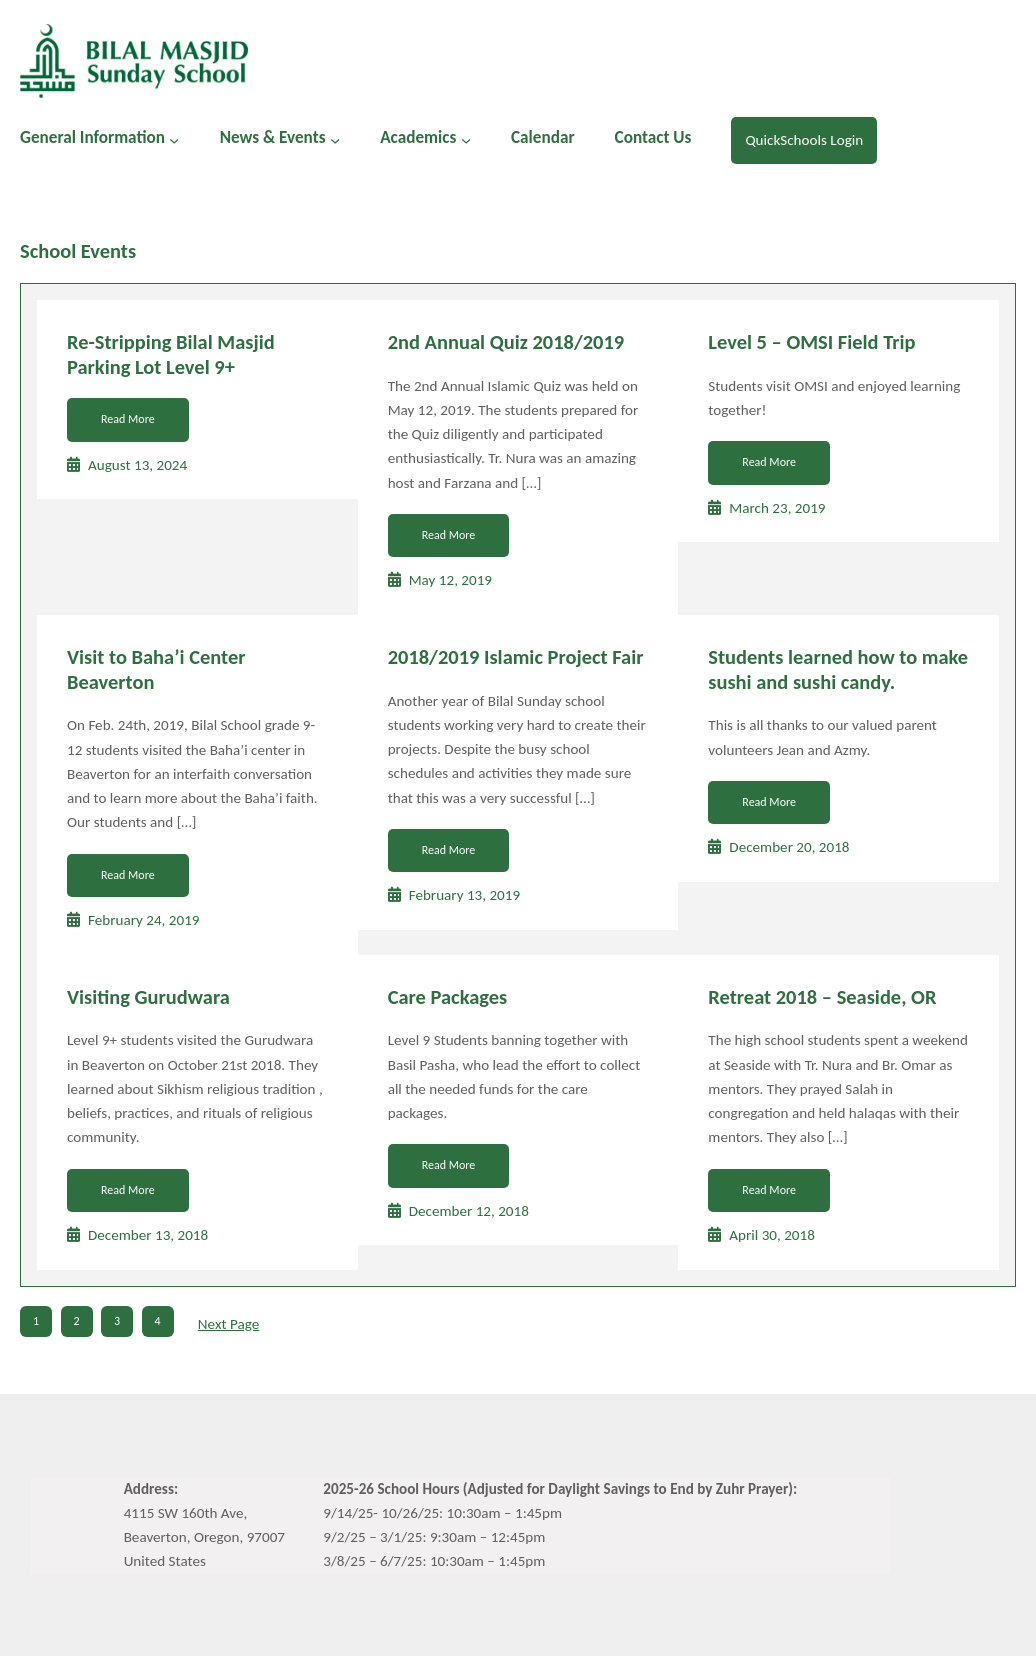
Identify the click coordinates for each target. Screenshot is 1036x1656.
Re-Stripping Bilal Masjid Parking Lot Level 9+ (171, 354)
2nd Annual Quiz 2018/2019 (506, 342)
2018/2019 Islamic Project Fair (516, 657)
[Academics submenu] (466, 140)
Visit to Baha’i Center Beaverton (156, 669)
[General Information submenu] (174, 140)
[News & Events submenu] (335, 140)
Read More (128, 419)
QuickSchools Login (804, 140)
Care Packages (448, 997)
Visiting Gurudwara (148, 997)
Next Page (228, 1324)
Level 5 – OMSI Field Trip (811, 342)
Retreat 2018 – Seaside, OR (822, 997)
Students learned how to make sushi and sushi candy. (838, 669)
